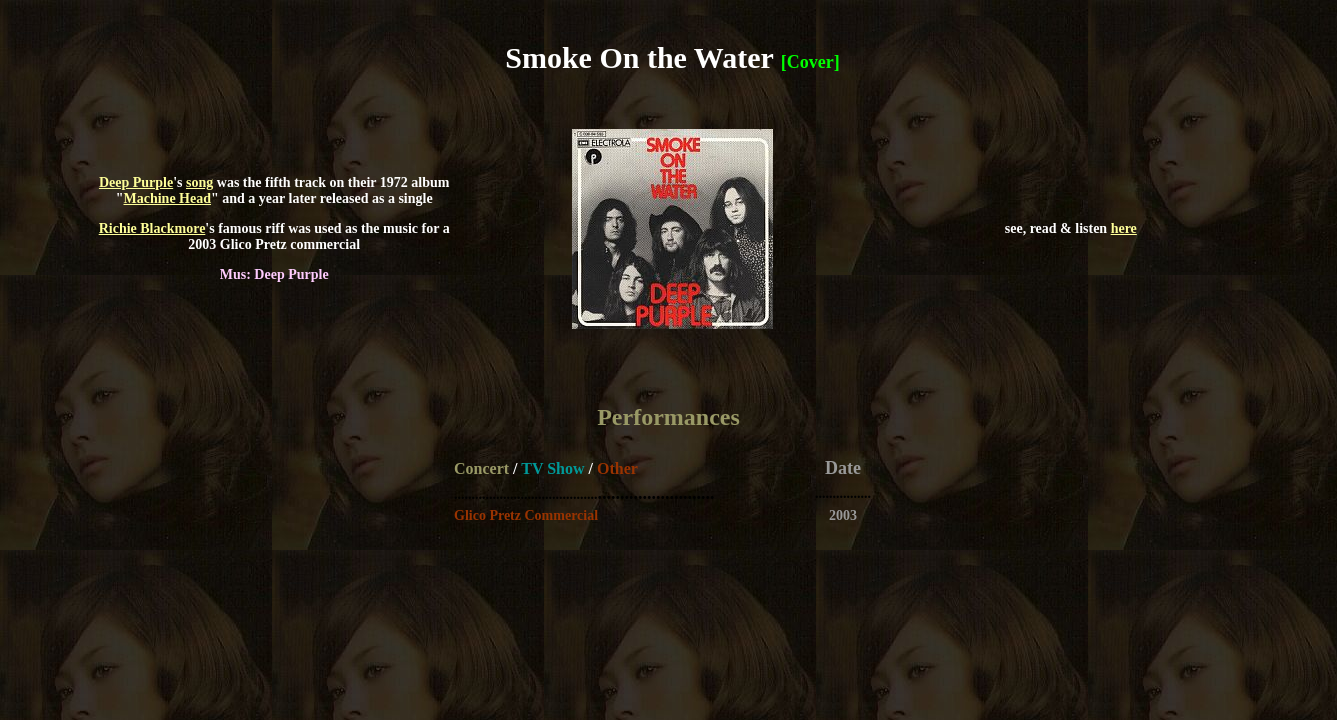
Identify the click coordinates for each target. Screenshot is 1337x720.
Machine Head (168, 198)
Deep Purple (136, 182)
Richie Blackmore (152, 228)
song (199, 182)
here (1124, 228)
